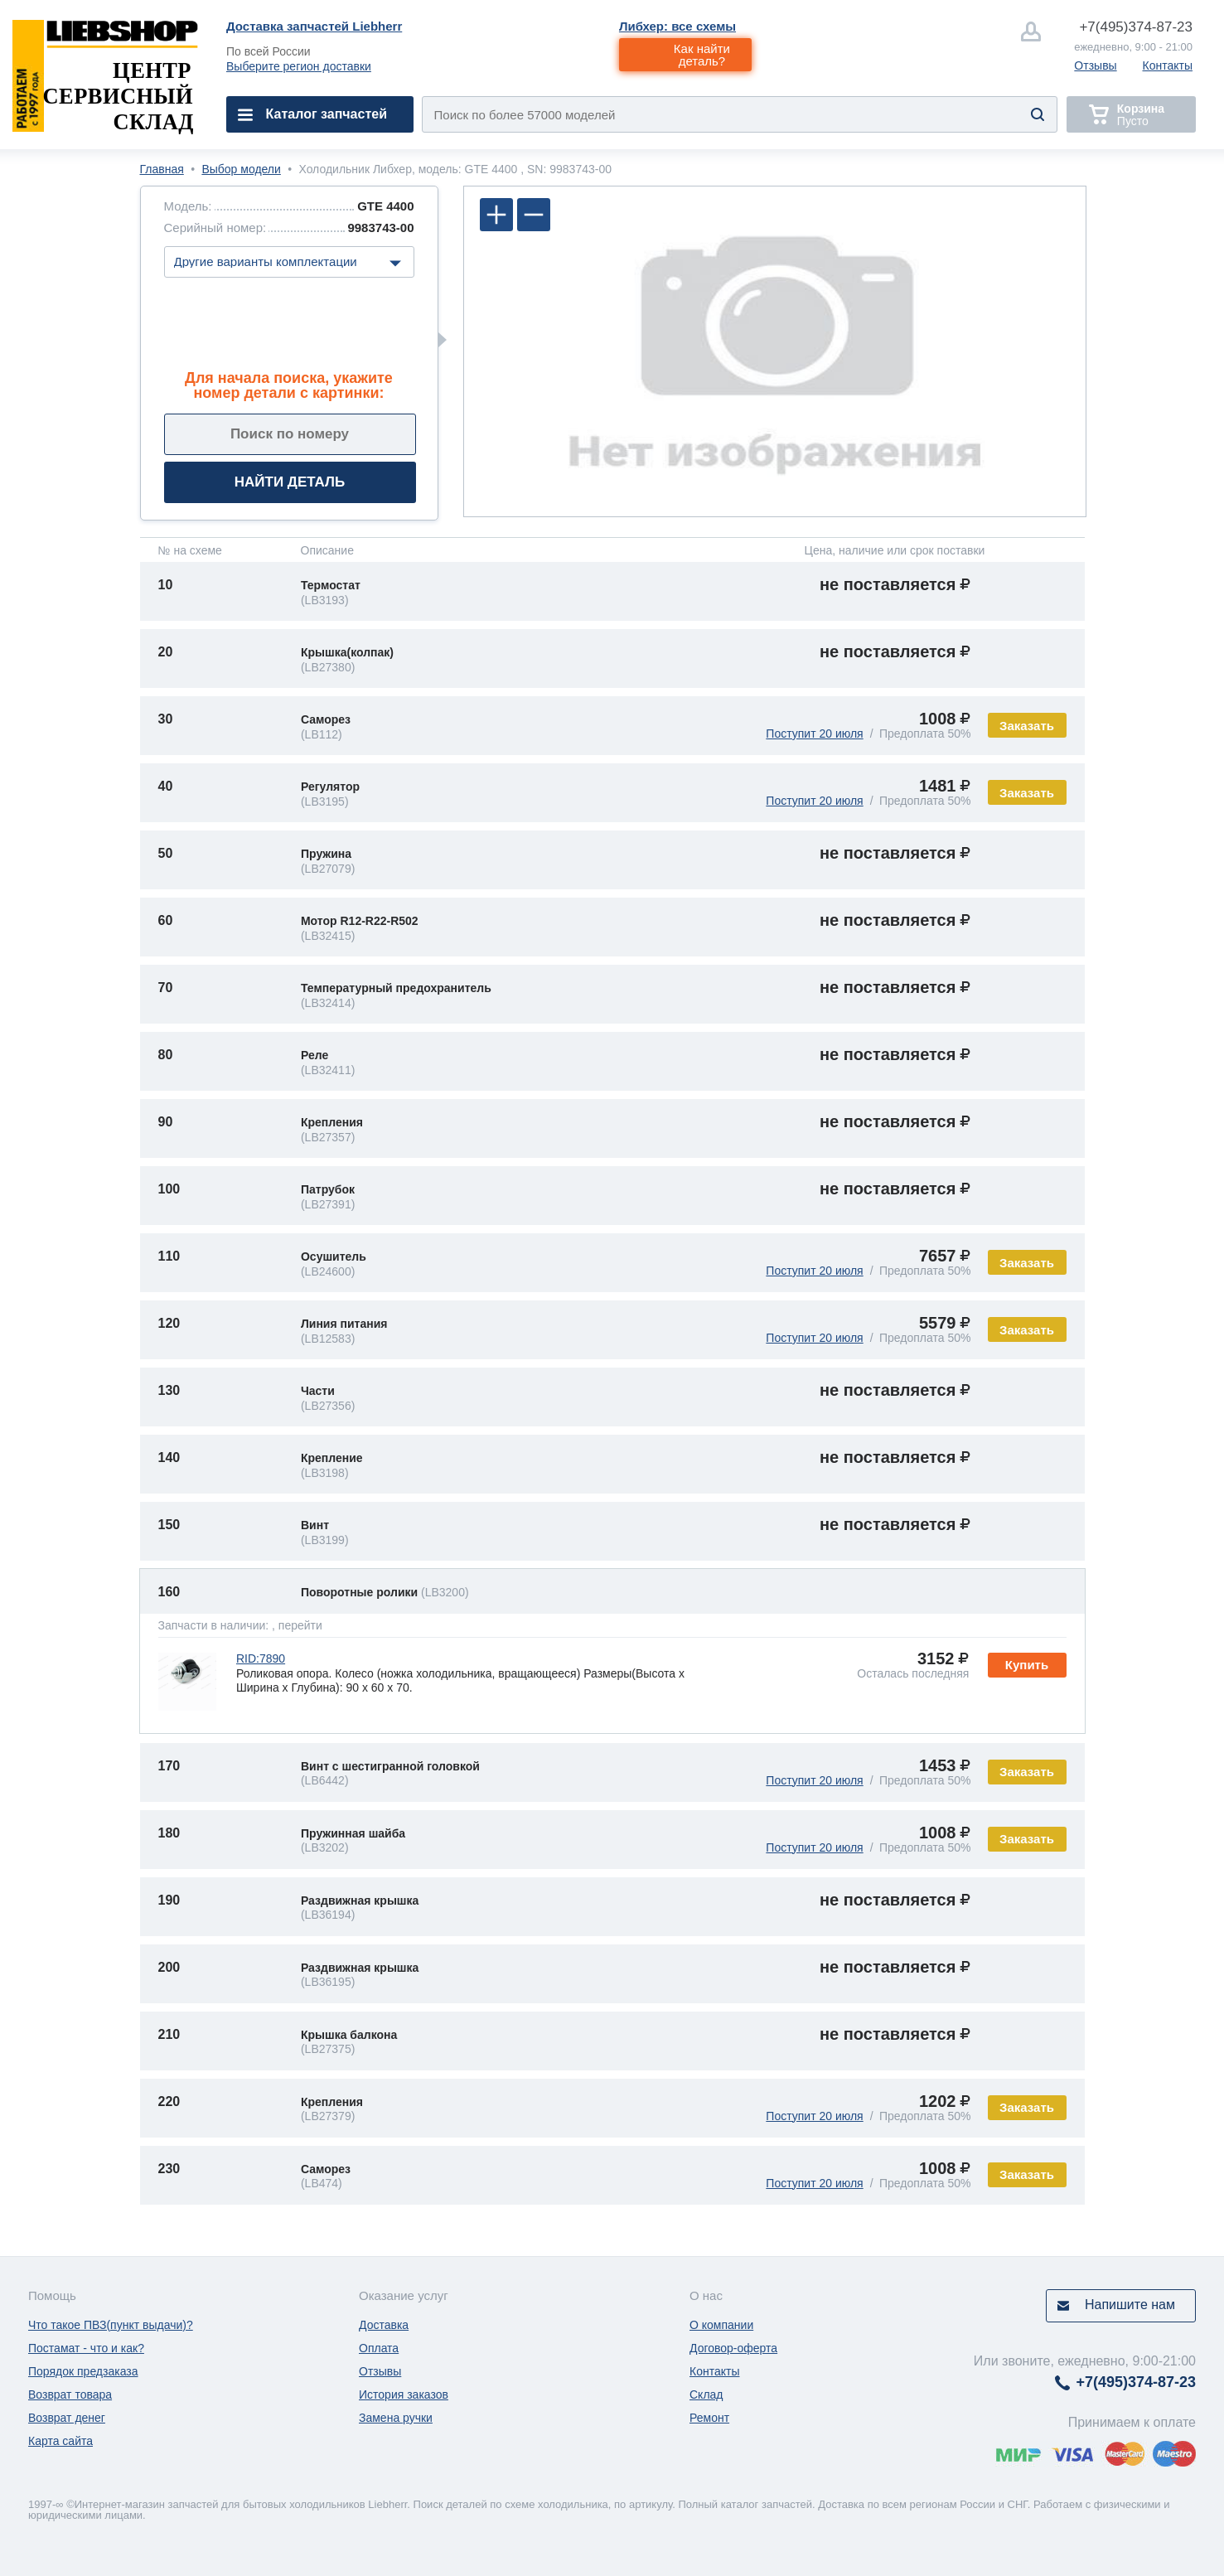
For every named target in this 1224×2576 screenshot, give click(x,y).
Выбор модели (240, 169)
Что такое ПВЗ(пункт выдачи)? (110, 2324)
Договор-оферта (733, 2348)
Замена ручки (396, 2417)
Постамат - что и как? (86, 2348)
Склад (706, 2394)
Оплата (379, 2348)
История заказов (403, 2394)
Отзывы (1095, 65)
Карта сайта (60, 2441)
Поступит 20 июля (814, 733)
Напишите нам (1130, 2305)
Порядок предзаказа (83, 2371)
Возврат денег (66, 2417)
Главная (162, 169)
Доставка (384, 2324)
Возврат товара (70, 2394)
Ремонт (709, 2417)
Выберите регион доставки (298, 66)
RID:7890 (260, 1658)
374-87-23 (1136, 27)
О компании (721, 2324)
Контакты (1168, 65)
